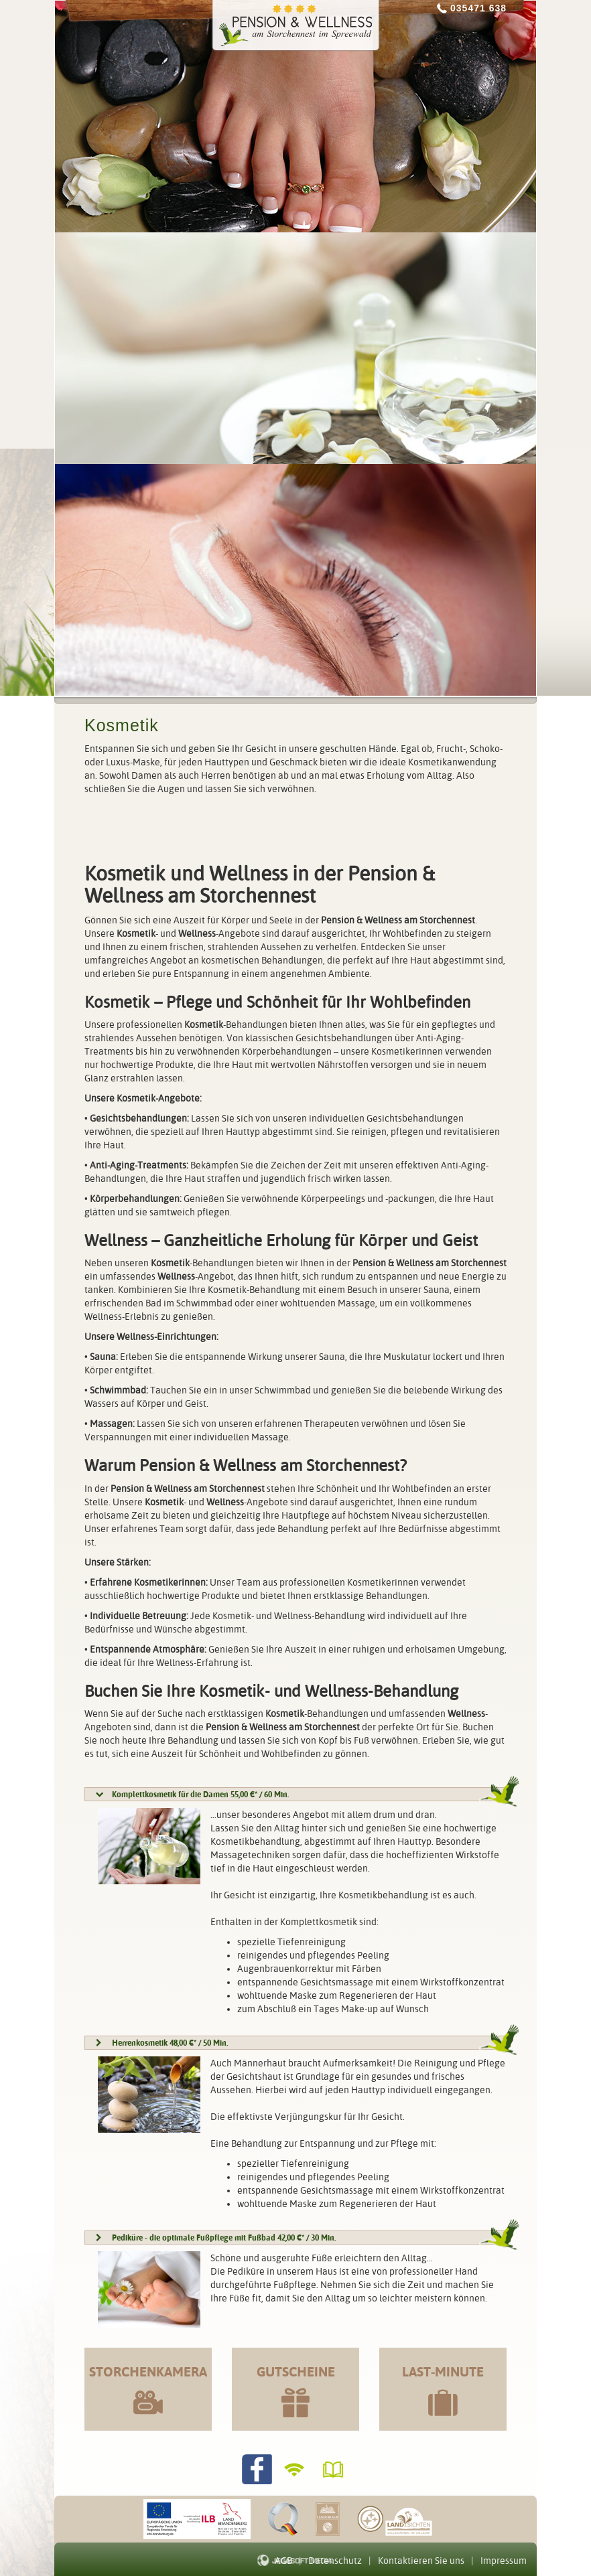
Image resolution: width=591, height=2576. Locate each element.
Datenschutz (335, 2560)
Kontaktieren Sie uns (421, 2560)
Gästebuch (335, 2469)
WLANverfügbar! (296, 2469)
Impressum (503, 2560)
